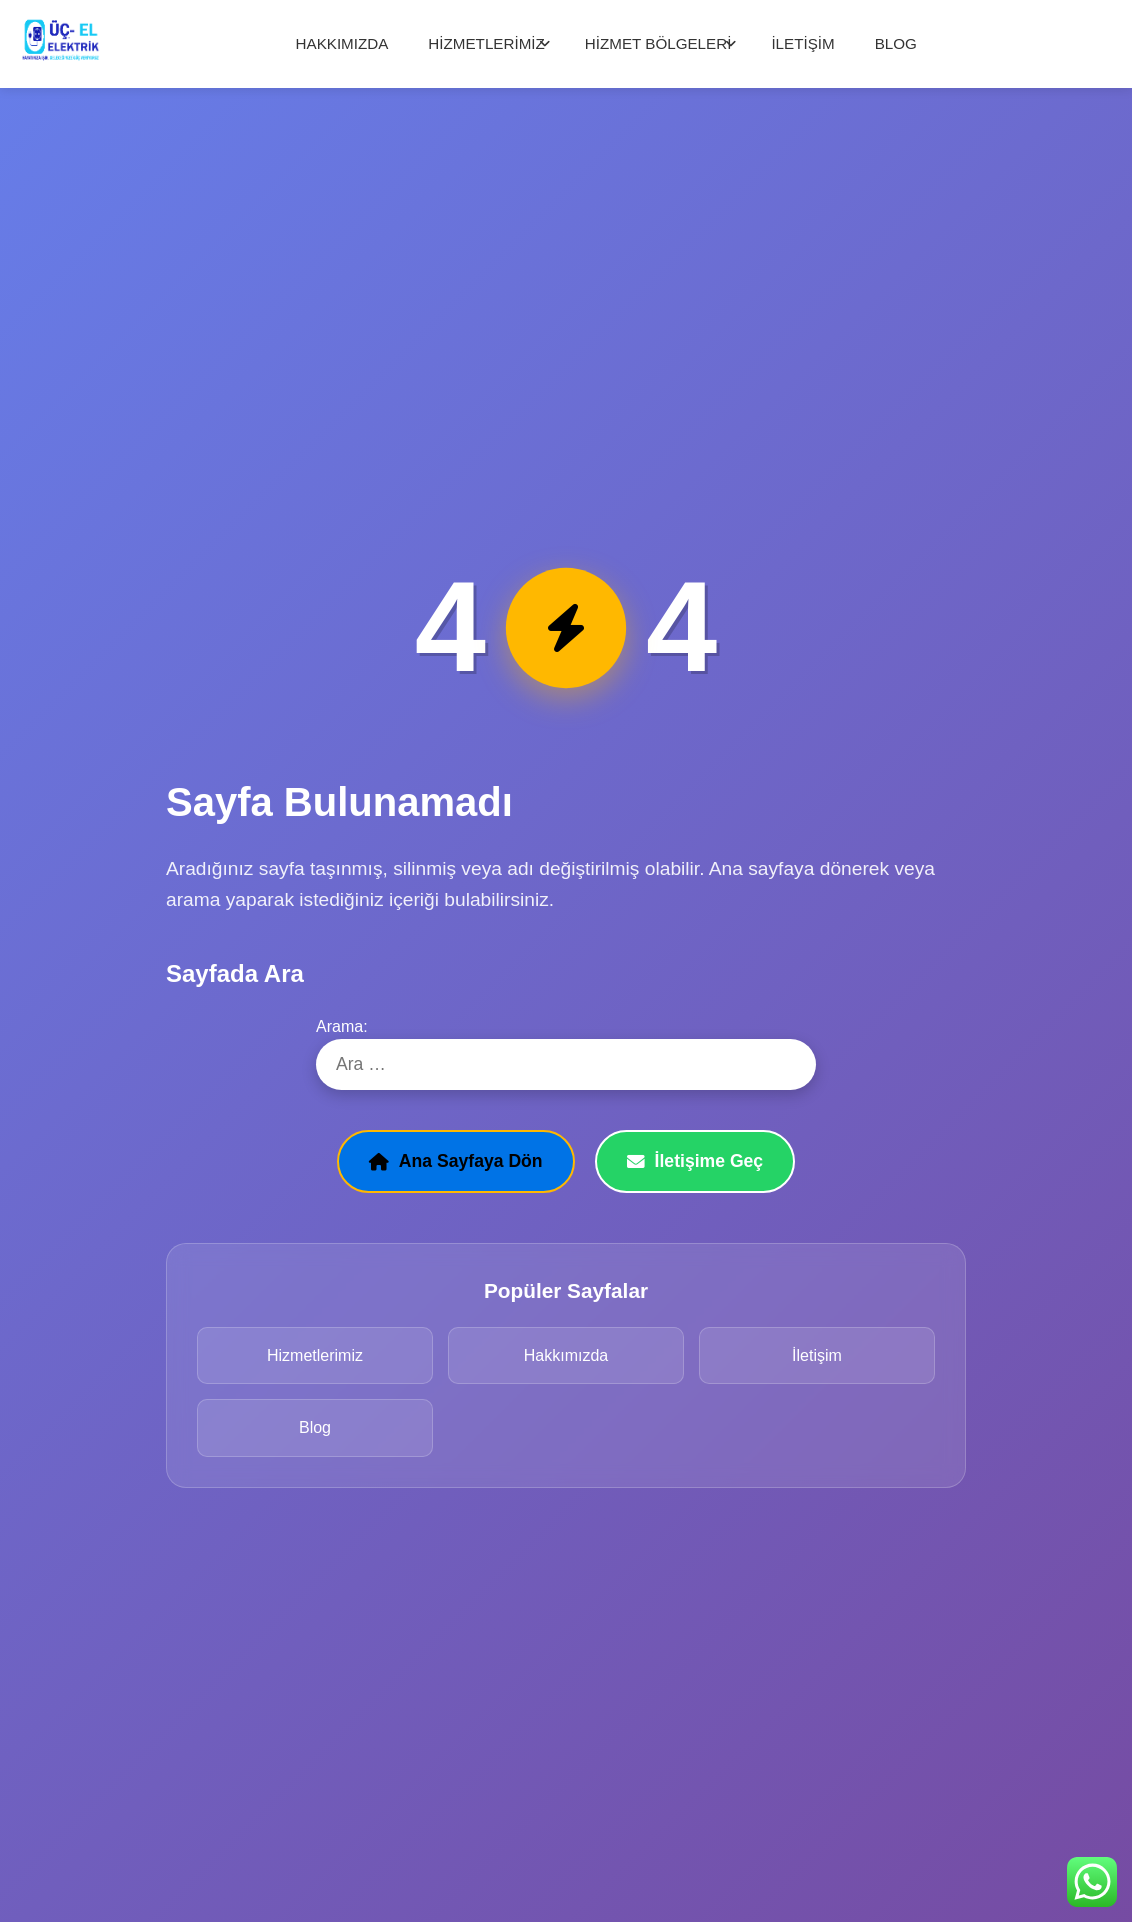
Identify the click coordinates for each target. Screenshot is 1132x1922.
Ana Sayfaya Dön (456, 1161)
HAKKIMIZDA (342, 43)
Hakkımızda (566, 1355)
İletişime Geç (695, 1161)
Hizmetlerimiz (315, 1355)
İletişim (817, 1355)
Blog (315, 1427)
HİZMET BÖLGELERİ (658, 43)
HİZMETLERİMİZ (486, 43)
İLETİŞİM (802, 43)
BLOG (896, 43)
